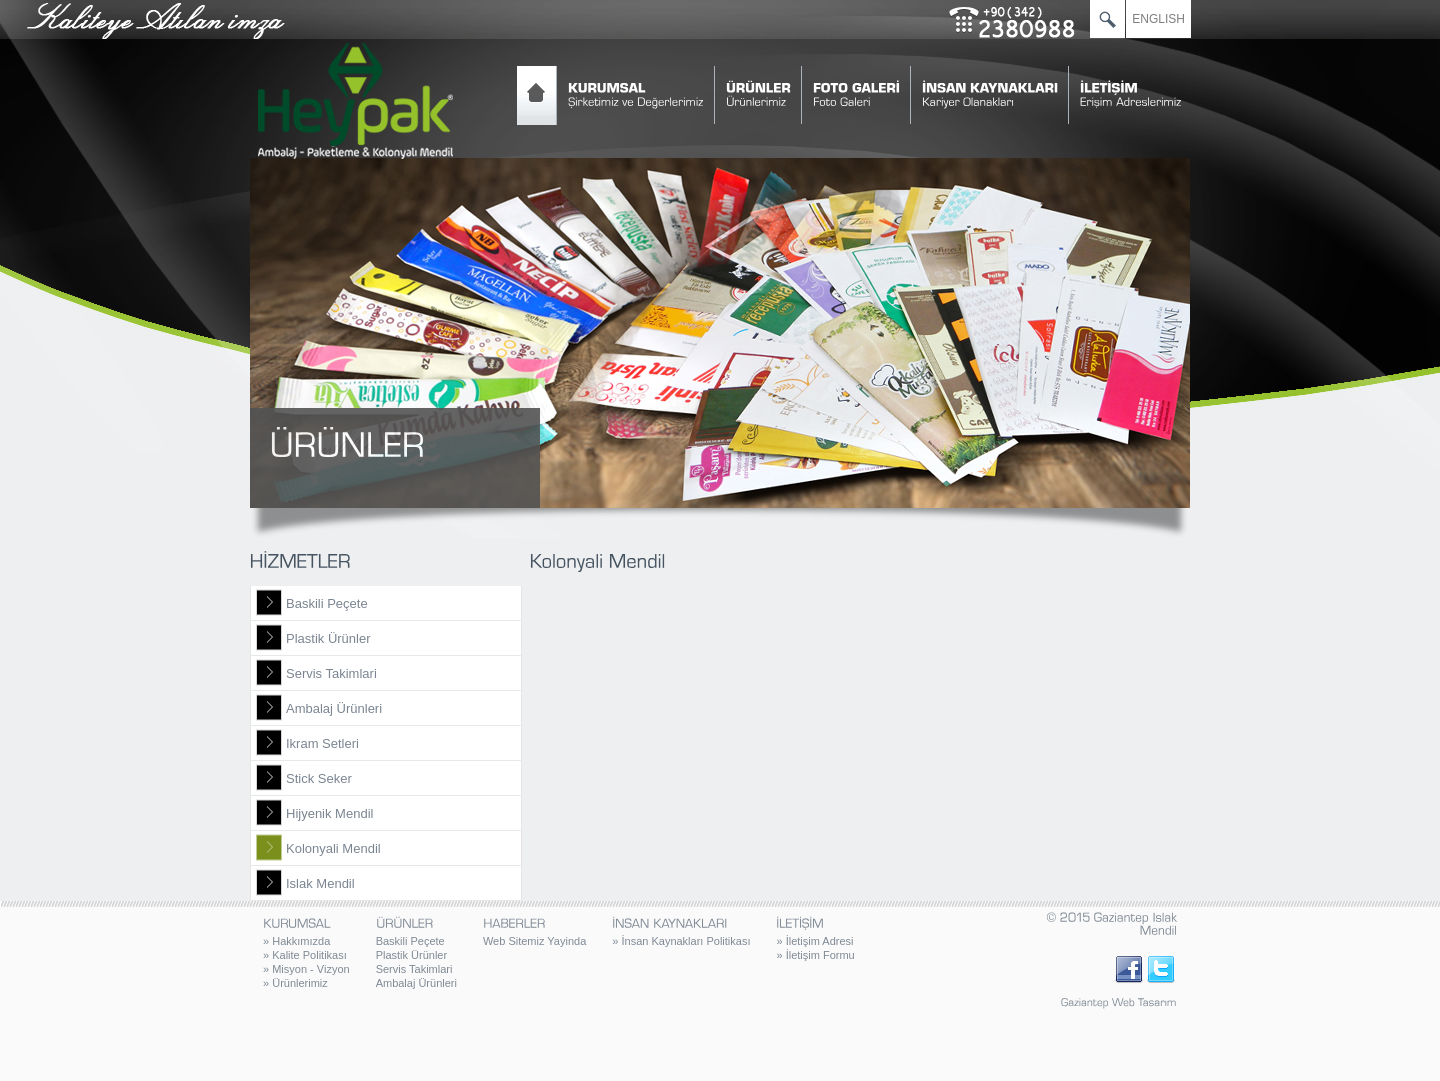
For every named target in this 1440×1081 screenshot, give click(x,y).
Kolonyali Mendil (333, 848)
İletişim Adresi (814, 941)
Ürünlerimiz (295, 983)
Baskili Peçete (327, 603)
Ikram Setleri (322, 743)
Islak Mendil (320, 883)
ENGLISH (1158, 19)
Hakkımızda (296, 941)
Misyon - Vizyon (306, 969)
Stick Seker (319, 778)
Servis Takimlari (331, 673)
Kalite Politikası (305, 955)
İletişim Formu (815, 955)
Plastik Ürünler (328, 638)
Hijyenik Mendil (329, 813)
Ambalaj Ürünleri (334, 708)
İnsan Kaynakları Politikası (681, 941)
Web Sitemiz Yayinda (534, 941)
